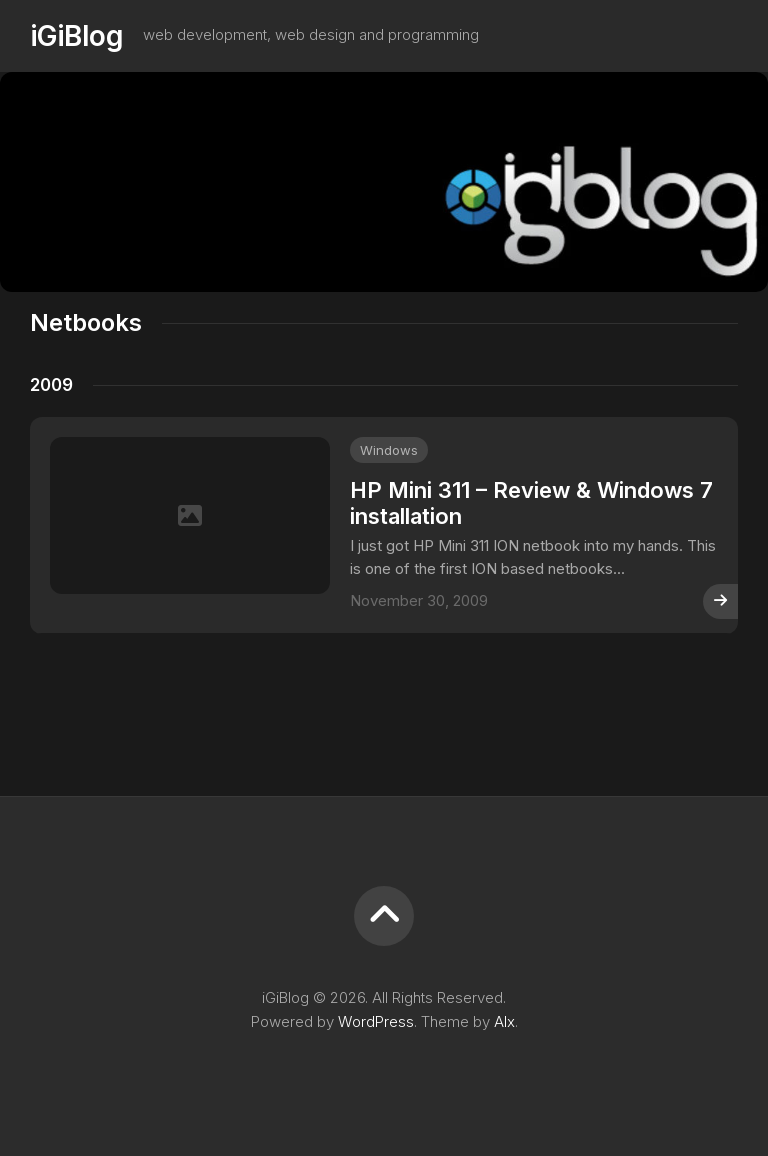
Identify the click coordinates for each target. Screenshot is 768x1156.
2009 (51, 385)
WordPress (376, 1021)
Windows (389, 450)
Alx (504, 1021)
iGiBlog (76, 36)
